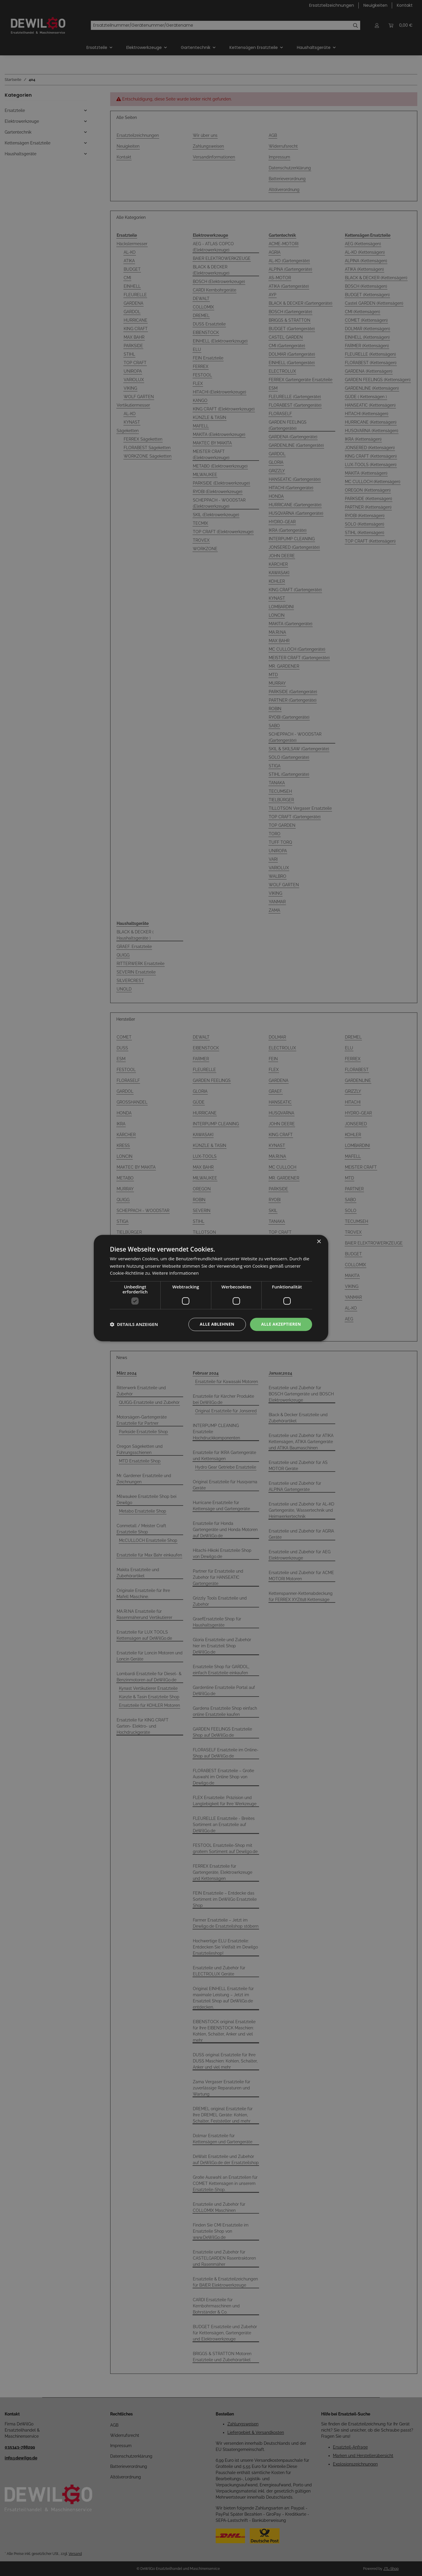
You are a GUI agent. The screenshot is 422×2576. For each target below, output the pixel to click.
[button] (134, 1324)
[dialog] (211, 1288)
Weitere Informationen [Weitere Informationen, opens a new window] (175, 1273)
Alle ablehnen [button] (217, 1324)
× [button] (318, 1242)
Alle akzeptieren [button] (281, 1324)
